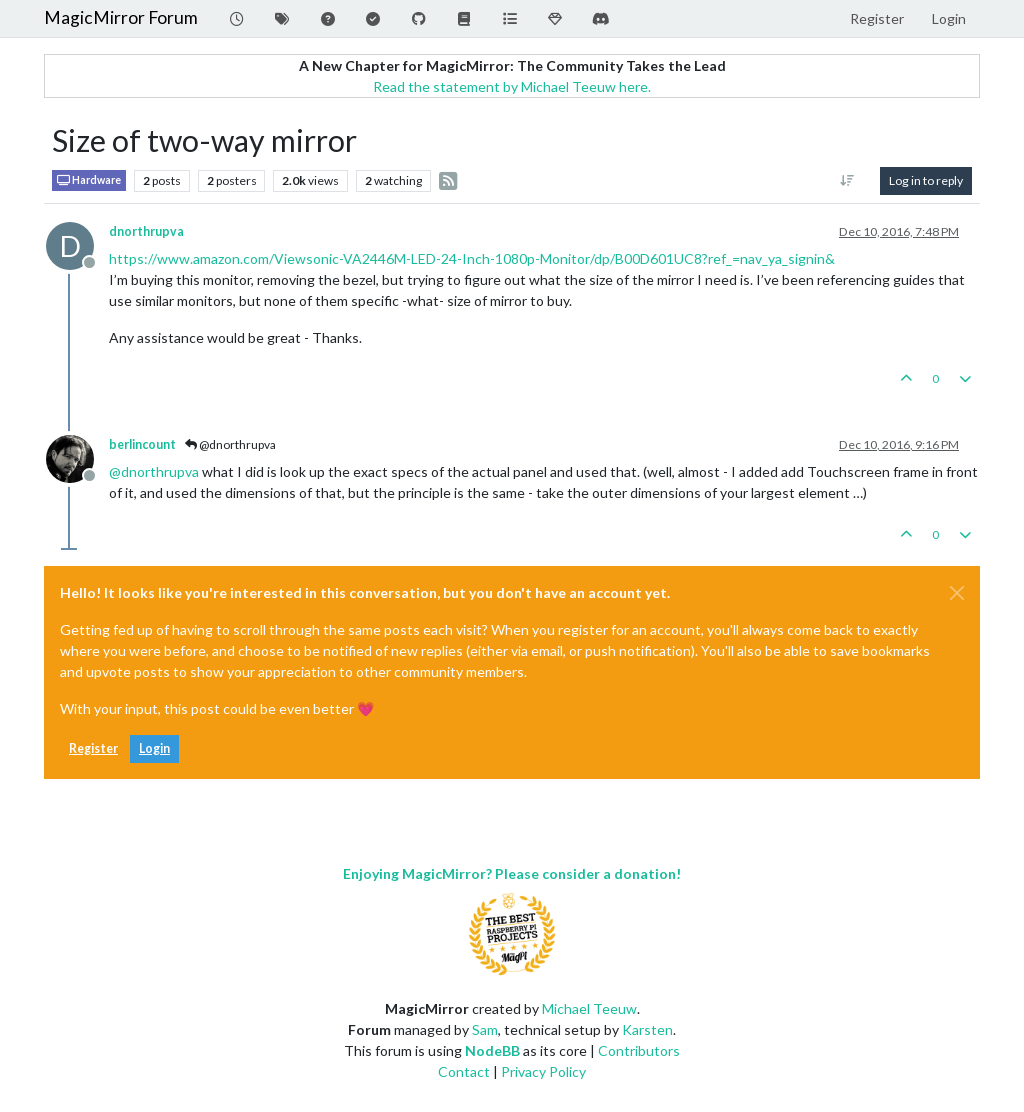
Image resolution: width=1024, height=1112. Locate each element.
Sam (485, 1029)
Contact (464, 1071)
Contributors (639, 1050)
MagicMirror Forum (121, 17)
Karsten (647, 1029)
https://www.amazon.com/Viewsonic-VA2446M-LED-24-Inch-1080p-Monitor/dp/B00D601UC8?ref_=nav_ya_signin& (472, 258)
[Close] (957, 593)
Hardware (89, 180)
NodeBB (492, 1050)
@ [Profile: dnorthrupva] (154, 471)
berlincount (142, 444)
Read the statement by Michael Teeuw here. (512, 86)
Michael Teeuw (589, 1008)
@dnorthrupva (230, 444)
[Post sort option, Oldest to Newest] (847, 181)
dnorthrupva (146, 231)
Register (93, 748)
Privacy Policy (543, 1071)
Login (154, 748)
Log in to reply (926, 180)
